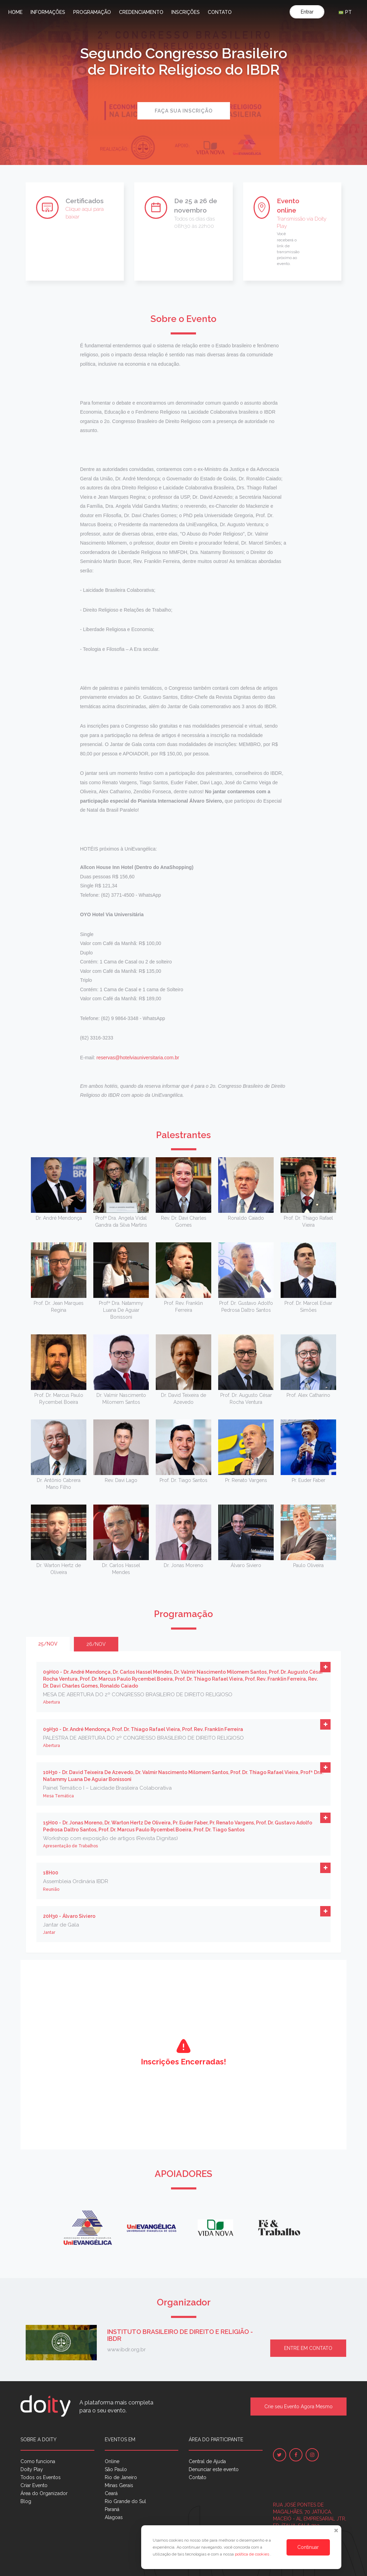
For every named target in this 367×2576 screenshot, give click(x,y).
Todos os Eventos (40, 2477)
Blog (25, 2501)
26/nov (96, 1644)
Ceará (111, 2493)
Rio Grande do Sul (125, 2501)
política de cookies (252, 2554)
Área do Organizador (44, 2493)
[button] (325, 1667)
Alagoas (114, 2517)
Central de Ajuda (207, 2461)
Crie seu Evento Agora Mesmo (298, 2406)
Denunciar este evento (214, 2469)
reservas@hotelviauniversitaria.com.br (137, 1058)
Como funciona (37, 2461)
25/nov (48, 1644)
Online (112, 2461)
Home (15, 12)
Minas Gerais (119, 2485)
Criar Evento (34, 2485)
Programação (92, 12)
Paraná (112, 2509)
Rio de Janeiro (121, 2477)
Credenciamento (141, 12)
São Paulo (116, 2469)
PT (345, 12)
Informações (48, 12)
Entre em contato (308, 2348)
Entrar (307, 12)
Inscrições (185, 12)
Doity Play (31, 2469)
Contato (220, 12)
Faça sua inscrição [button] (184, 111)
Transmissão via (296, 219)
